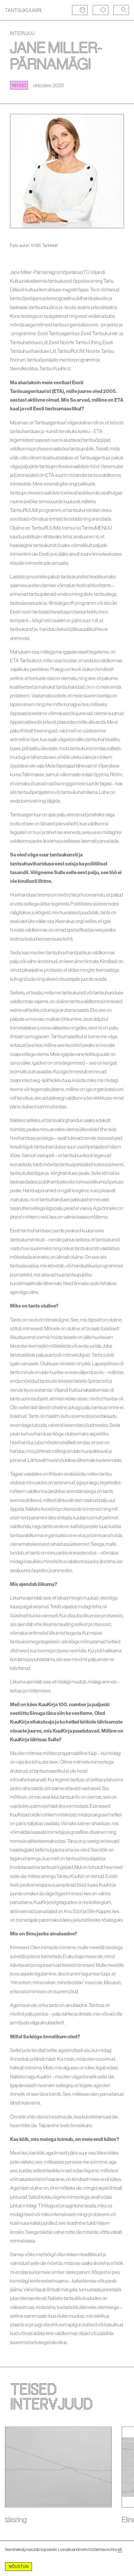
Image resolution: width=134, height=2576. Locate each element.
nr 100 (19, 85)
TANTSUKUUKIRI (23, 10)
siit (119, 2549)
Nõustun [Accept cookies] (18, 2566)
